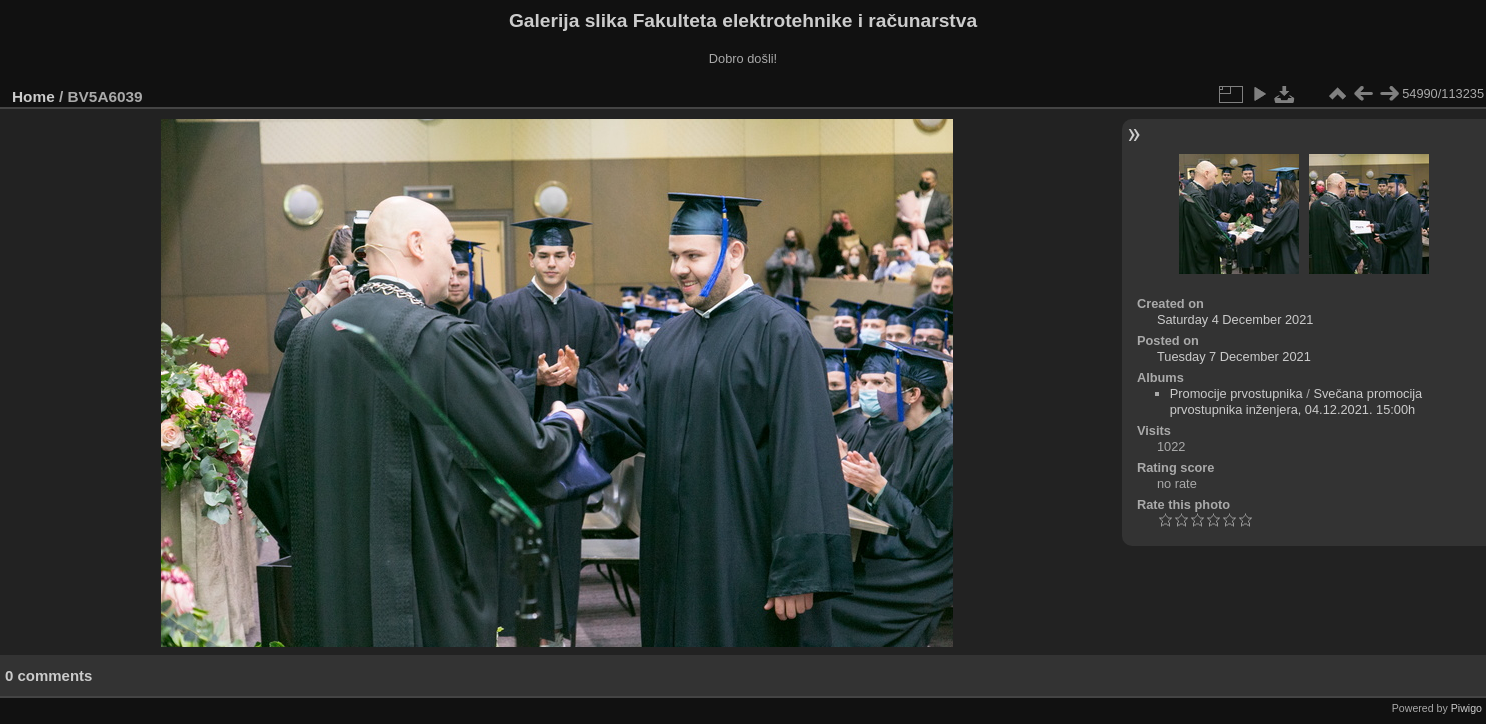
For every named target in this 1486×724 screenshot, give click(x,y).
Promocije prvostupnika (1236, 393)
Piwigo (1466, 708)
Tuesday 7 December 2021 (1234, 356)
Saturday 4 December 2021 (1235, 319)
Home (33, 96)
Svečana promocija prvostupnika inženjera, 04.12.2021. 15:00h (1296, 401)
